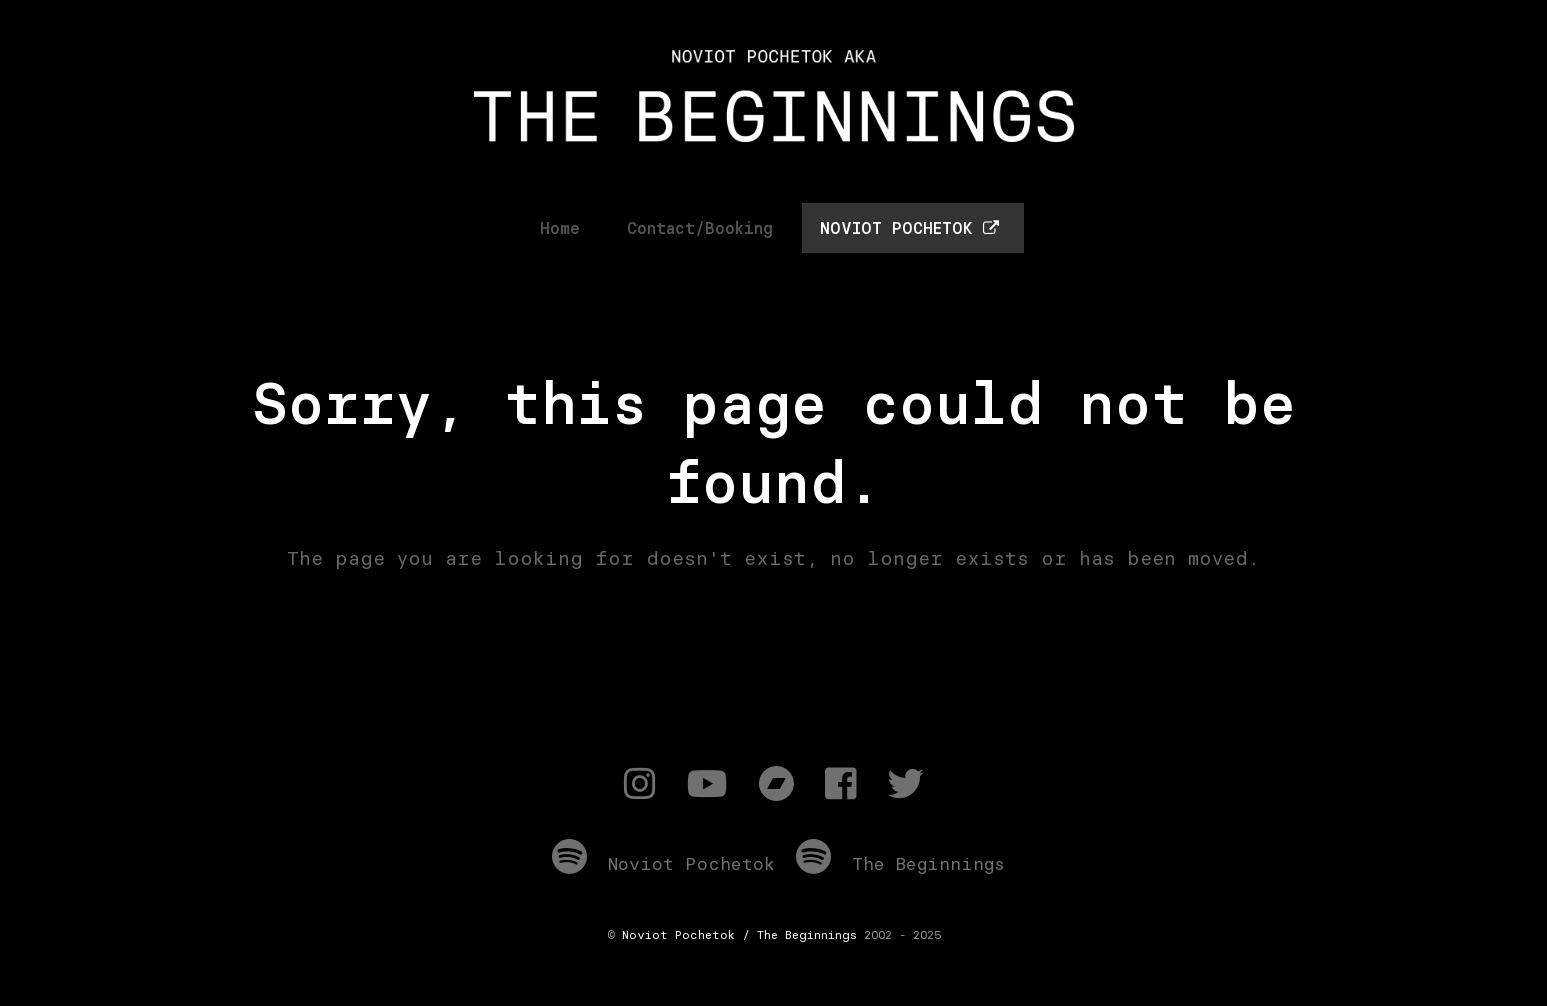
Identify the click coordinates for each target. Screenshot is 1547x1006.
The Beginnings (900, 863)
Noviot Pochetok (663, 863)
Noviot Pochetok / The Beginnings (739, 934)
